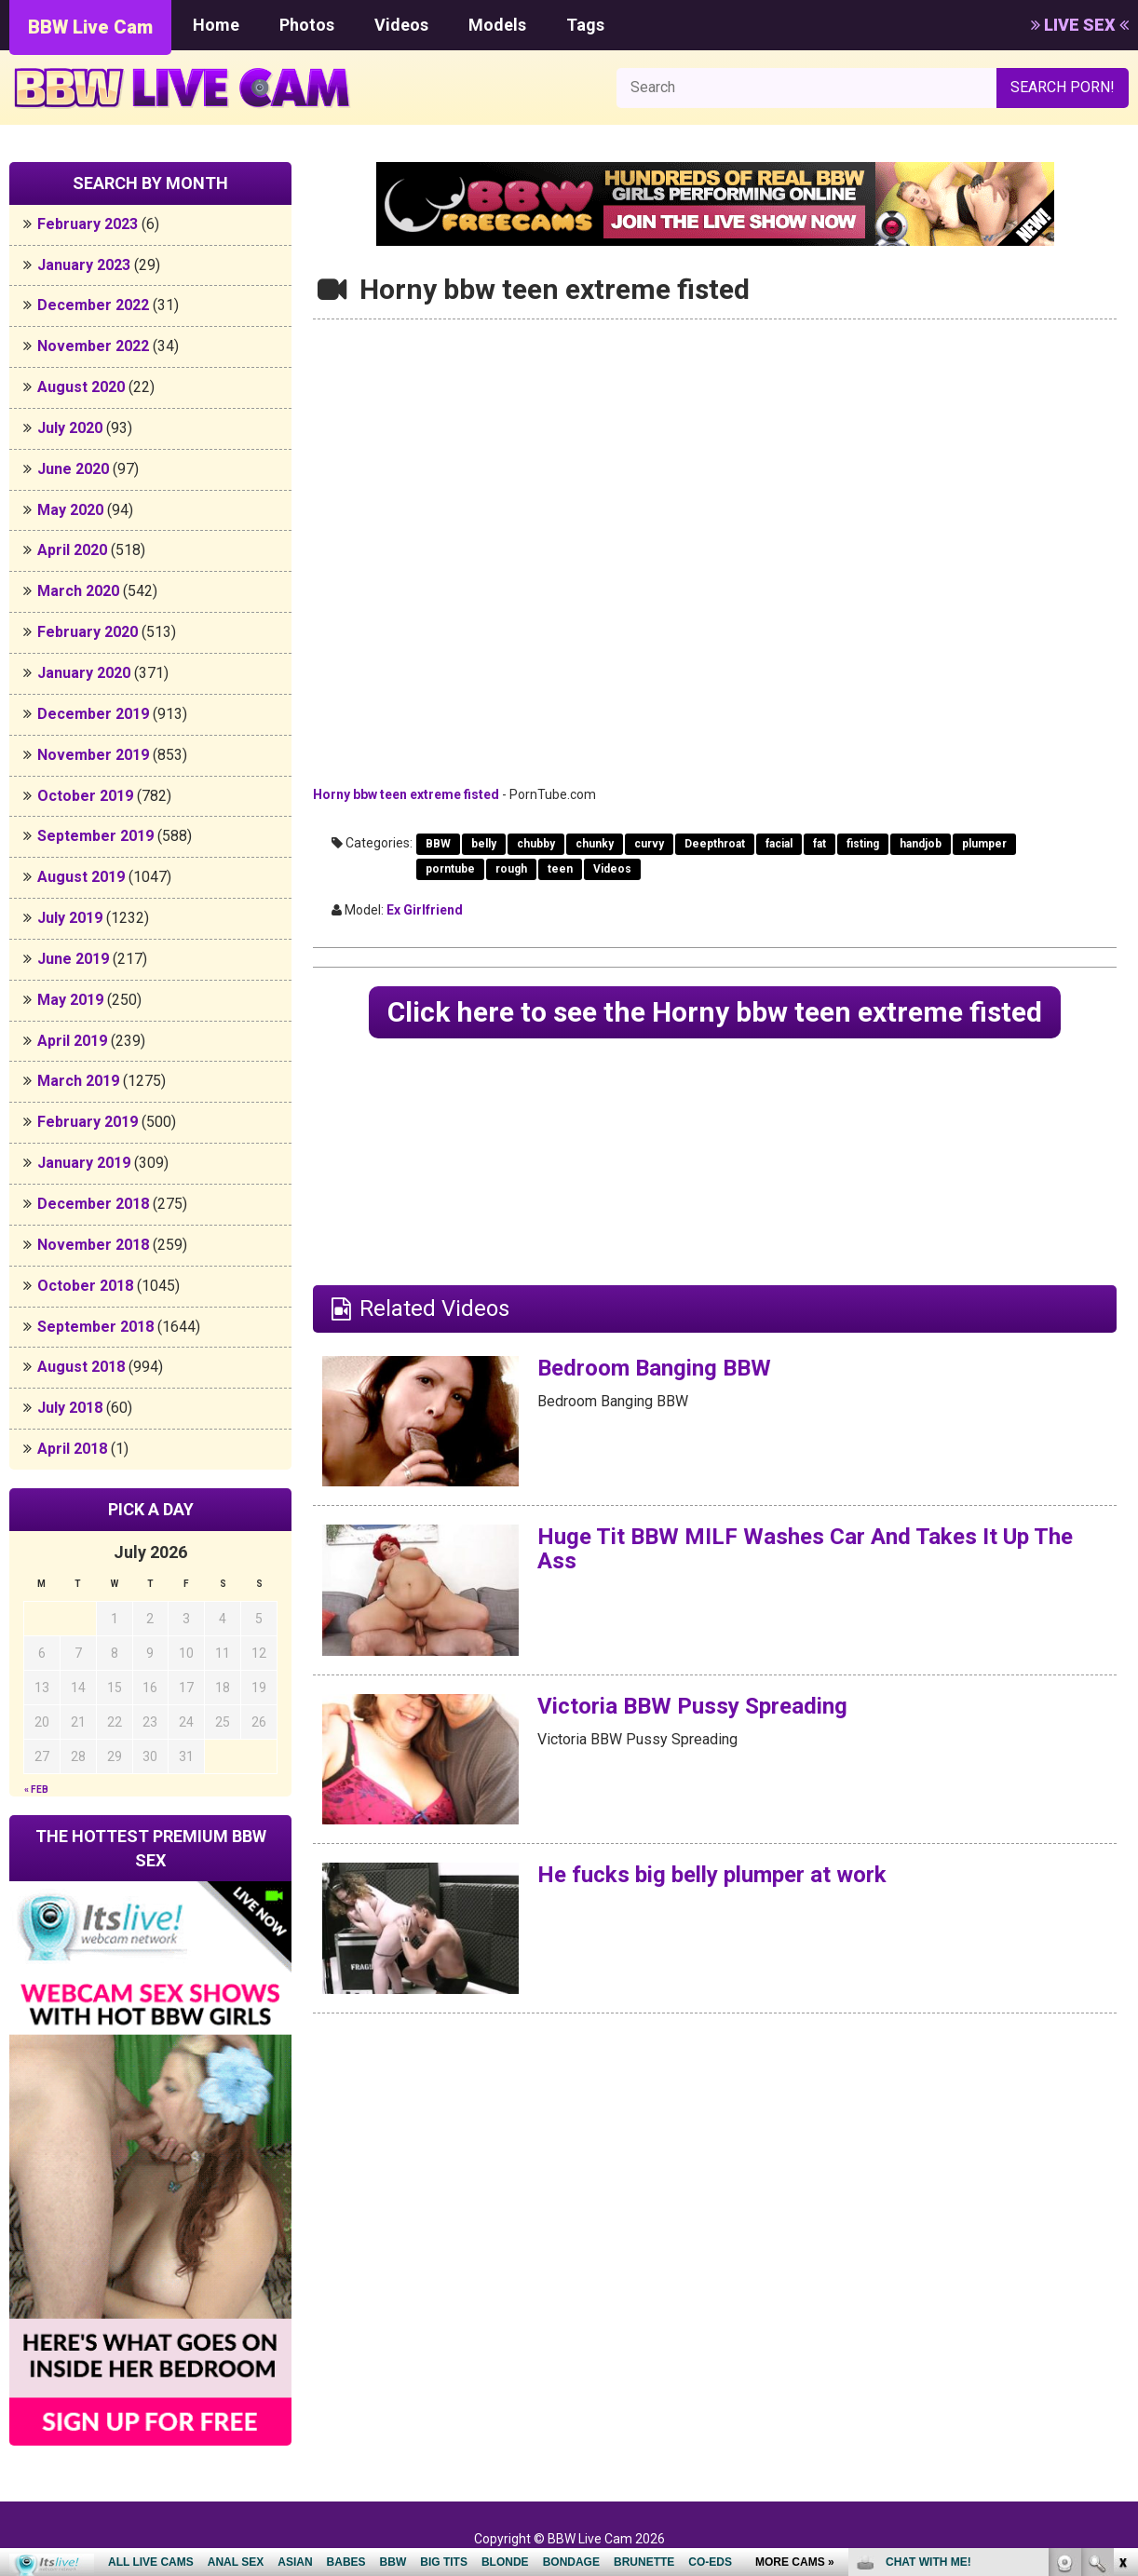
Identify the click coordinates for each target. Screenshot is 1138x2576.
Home (216, 24)
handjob (921, 843)
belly (483, 843)
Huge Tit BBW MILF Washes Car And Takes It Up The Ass (805, 1549)
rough (511, 868)
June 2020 (73, 469)
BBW (438, 843)
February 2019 (87, 1122)
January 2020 (83, 673)
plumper (984, 843)
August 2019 (81, 877)
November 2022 (93, 346)
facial (779, 843)
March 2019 (78, 1081)
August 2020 (81, 387)
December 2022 (93, 305)
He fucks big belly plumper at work (712, 1875)
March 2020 (78, 591)
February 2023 (87, 224)
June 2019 (73, 959)
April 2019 (72, 1041)
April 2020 (72, 550)
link (1121, 2285)
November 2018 (93, 1245)
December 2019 (93, 714)
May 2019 (70, 1000)
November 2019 (93, 755)
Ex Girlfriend (424, 909)
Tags (585, 24)
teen (560, 868)
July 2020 (69, 428)
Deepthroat (714, 843)
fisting (863, 843)
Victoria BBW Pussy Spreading (692, 1706)
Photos (306, 24)
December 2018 (93, 1204)
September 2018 (95, 1326)
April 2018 (72, 1448)
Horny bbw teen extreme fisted (406, 794)
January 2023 (83, 265)
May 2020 (70, 510)
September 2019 (95, 836)
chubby (536, 843)
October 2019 (85, 796)
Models (497, 24)
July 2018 (69, 1408)
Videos (401, 24)
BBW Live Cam (90, 27)
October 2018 (85, 1286)
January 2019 (83, 1163)
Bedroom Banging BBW (654, 1368)
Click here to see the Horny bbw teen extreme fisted (714, 1012)
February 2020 (87, 632)
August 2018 (81, 1367)
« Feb (36, 1789)
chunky (595, 843)
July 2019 (69, 918)
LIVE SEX (1080, 24)
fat (819, 843)
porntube (450, 868)
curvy (649, 843)
